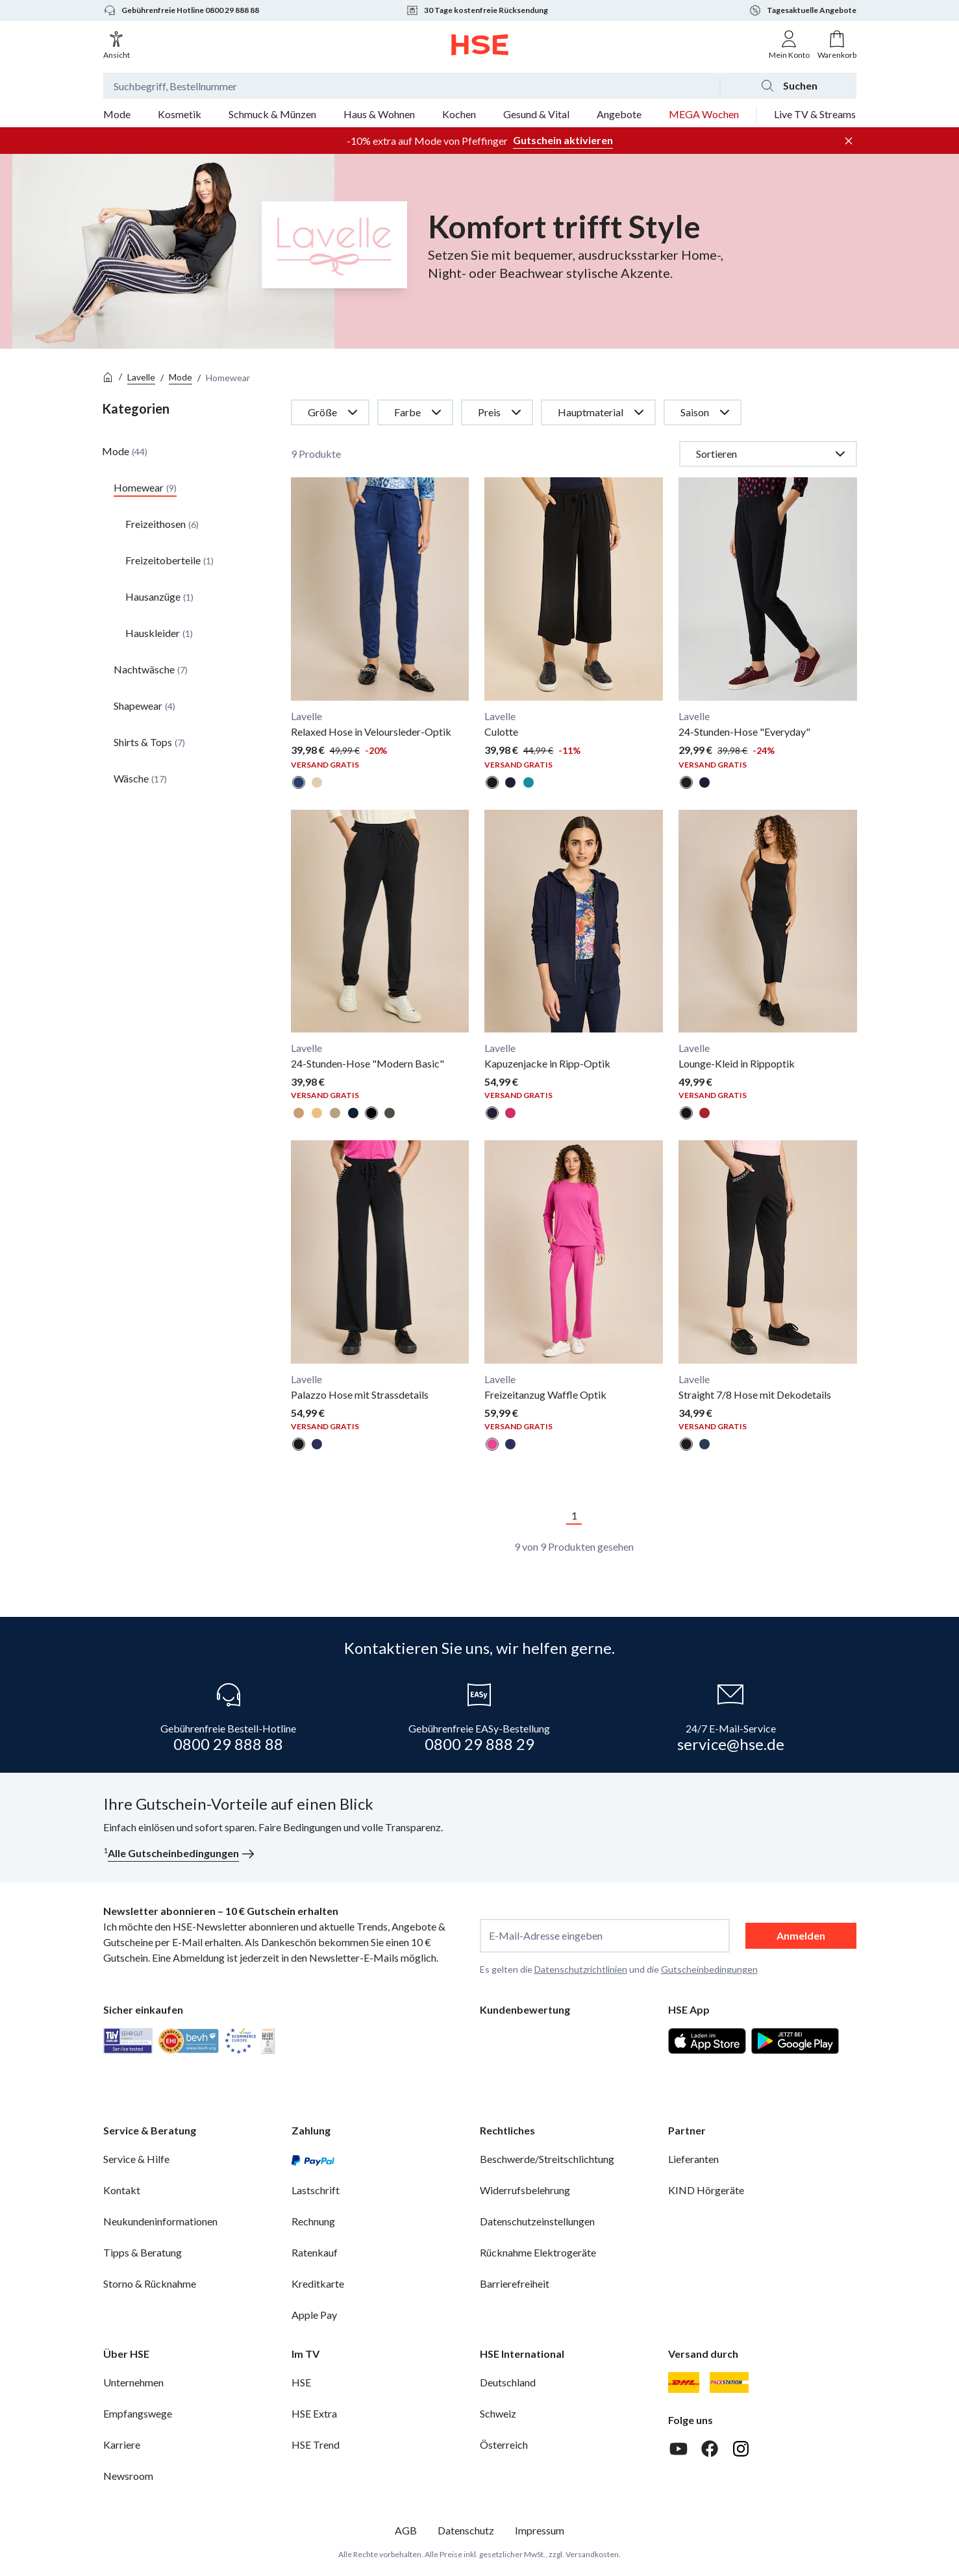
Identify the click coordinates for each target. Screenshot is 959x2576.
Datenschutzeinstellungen (537, 2221)
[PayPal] (313, 2159)
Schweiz (498, 2413)
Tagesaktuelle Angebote (802, 10)
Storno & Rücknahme (149, 2283)
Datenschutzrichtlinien (580, 1969)
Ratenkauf (315, 2252)
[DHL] (683, 2382)
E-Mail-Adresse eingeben (546, 1936)
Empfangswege (137, 2413)
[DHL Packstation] (729, 2382)
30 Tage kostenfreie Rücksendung (477, 10)
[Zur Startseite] (479, 44)
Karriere (121, 2444)
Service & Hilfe (136, 2159)
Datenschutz (466, 2530)
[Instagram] (740, 2448)
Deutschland (508, 2382)
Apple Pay (314, 2314)
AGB (406, 2530)
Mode (180, 376)
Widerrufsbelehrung (525, 2190)
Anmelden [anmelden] (801, 1935)
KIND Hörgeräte (706, 2190)
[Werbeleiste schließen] (848, 141)
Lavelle (141, 376)
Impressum (539, 2530)
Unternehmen (133, 2382)
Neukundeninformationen (160, 2221)
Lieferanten (693, 2159)
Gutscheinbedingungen (709, 1969)
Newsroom (128, 2476)
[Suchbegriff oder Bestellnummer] (411, 86)
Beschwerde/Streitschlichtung (547, 2159)
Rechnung (313, 2221)
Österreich (504, 2444)
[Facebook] (709, 2448)
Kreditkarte (318, 2283)
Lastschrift (316, 2190)
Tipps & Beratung (142, 2252)
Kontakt (121, 2190)
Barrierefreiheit (514, 2283)
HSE (301, 2382)
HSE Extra (314, 2413)
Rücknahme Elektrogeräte (538, 2252)
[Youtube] (678, 2448)
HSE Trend (316, 2444)
